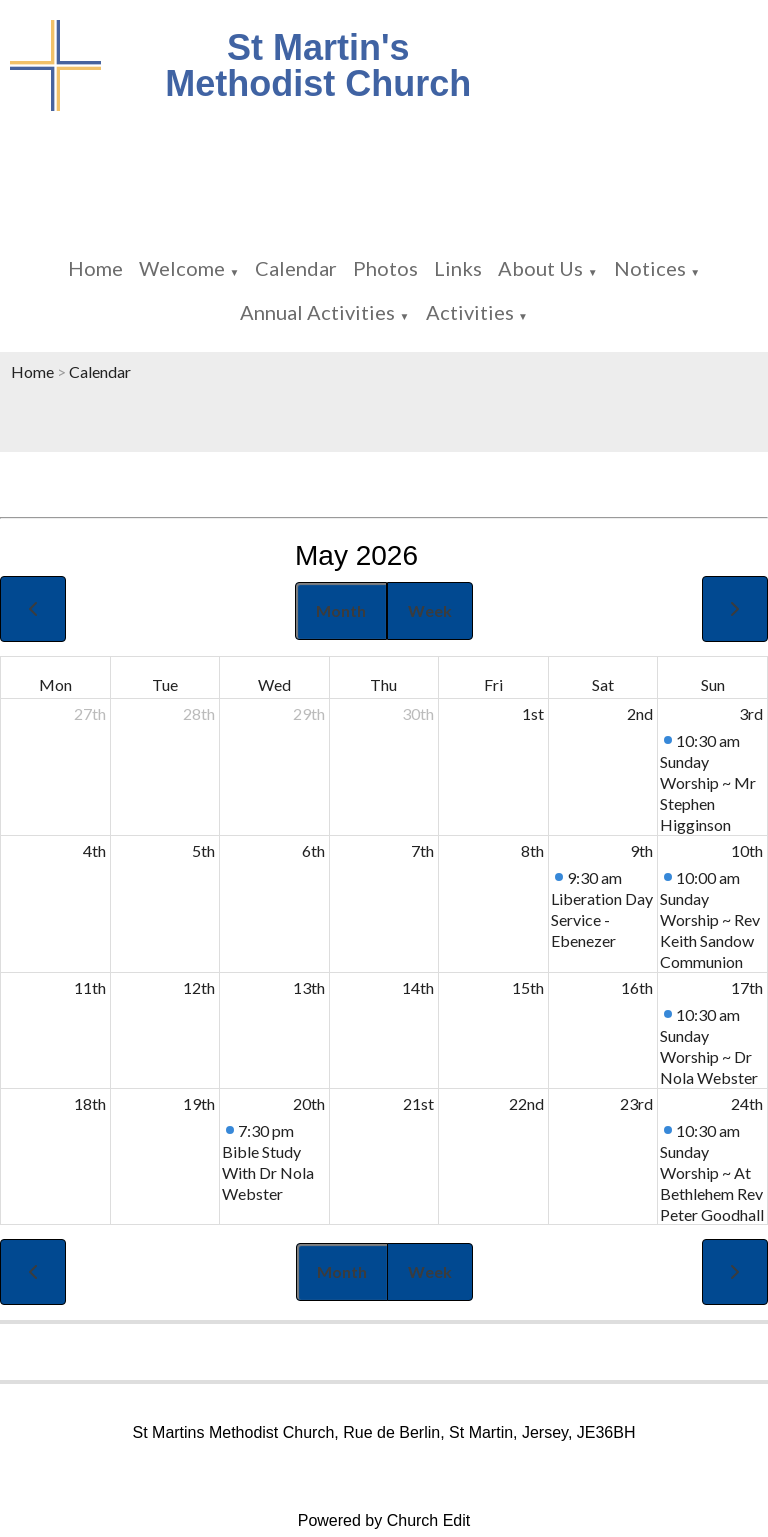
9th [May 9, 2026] (641, 850)
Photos (385, 268)
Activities (470, 312)
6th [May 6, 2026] (313, 850)
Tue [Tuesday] (165, 684)
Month (341, 610)
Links (458, 268)
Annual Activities (317, 312)
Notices (650, 268)
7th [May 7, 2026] (422, 850)
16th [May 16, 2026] (637, 987)
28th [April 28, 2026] (199, 713)
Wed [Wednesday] (274, 684)
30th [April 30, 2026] (418, 713)
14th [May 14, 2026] (418, 987)
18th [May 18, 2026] (90, 1103)
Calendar (296, 268)
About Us (540, 268)
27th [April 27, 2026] (90, 713)
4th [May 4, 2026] (94, 850)
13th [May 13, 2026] (309, 987)
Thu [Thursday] (383, 684)
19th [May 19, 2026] (199, 1103)
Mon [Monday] (55, 684)
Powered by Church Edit (384, 1520)
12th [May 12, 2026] (199, 987)
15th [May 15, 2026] (528, 987)
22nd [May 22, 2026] (526, 1103)
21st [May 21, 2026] (418, 1103)
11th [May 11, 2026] (90, 987)
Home (95, 268)
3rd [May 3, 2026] (751, 713)
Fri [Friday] (493, 684)
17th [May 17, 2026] (747, 987)
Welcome (182, 268)
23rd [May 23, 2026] (636, 1103)
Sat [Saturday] (603, 684)
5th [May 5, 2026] (203, 850)
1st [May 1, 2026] (533, 713)
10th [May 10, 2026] (747, 850)
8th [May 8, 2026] (532, 850)
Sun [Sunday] (713, 684)
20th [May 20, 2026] (309, 1103)
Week (430, 610)
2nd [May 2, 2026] (640, 713)
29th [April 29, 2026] (309, 713)
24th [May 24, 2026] (747, 1103)
